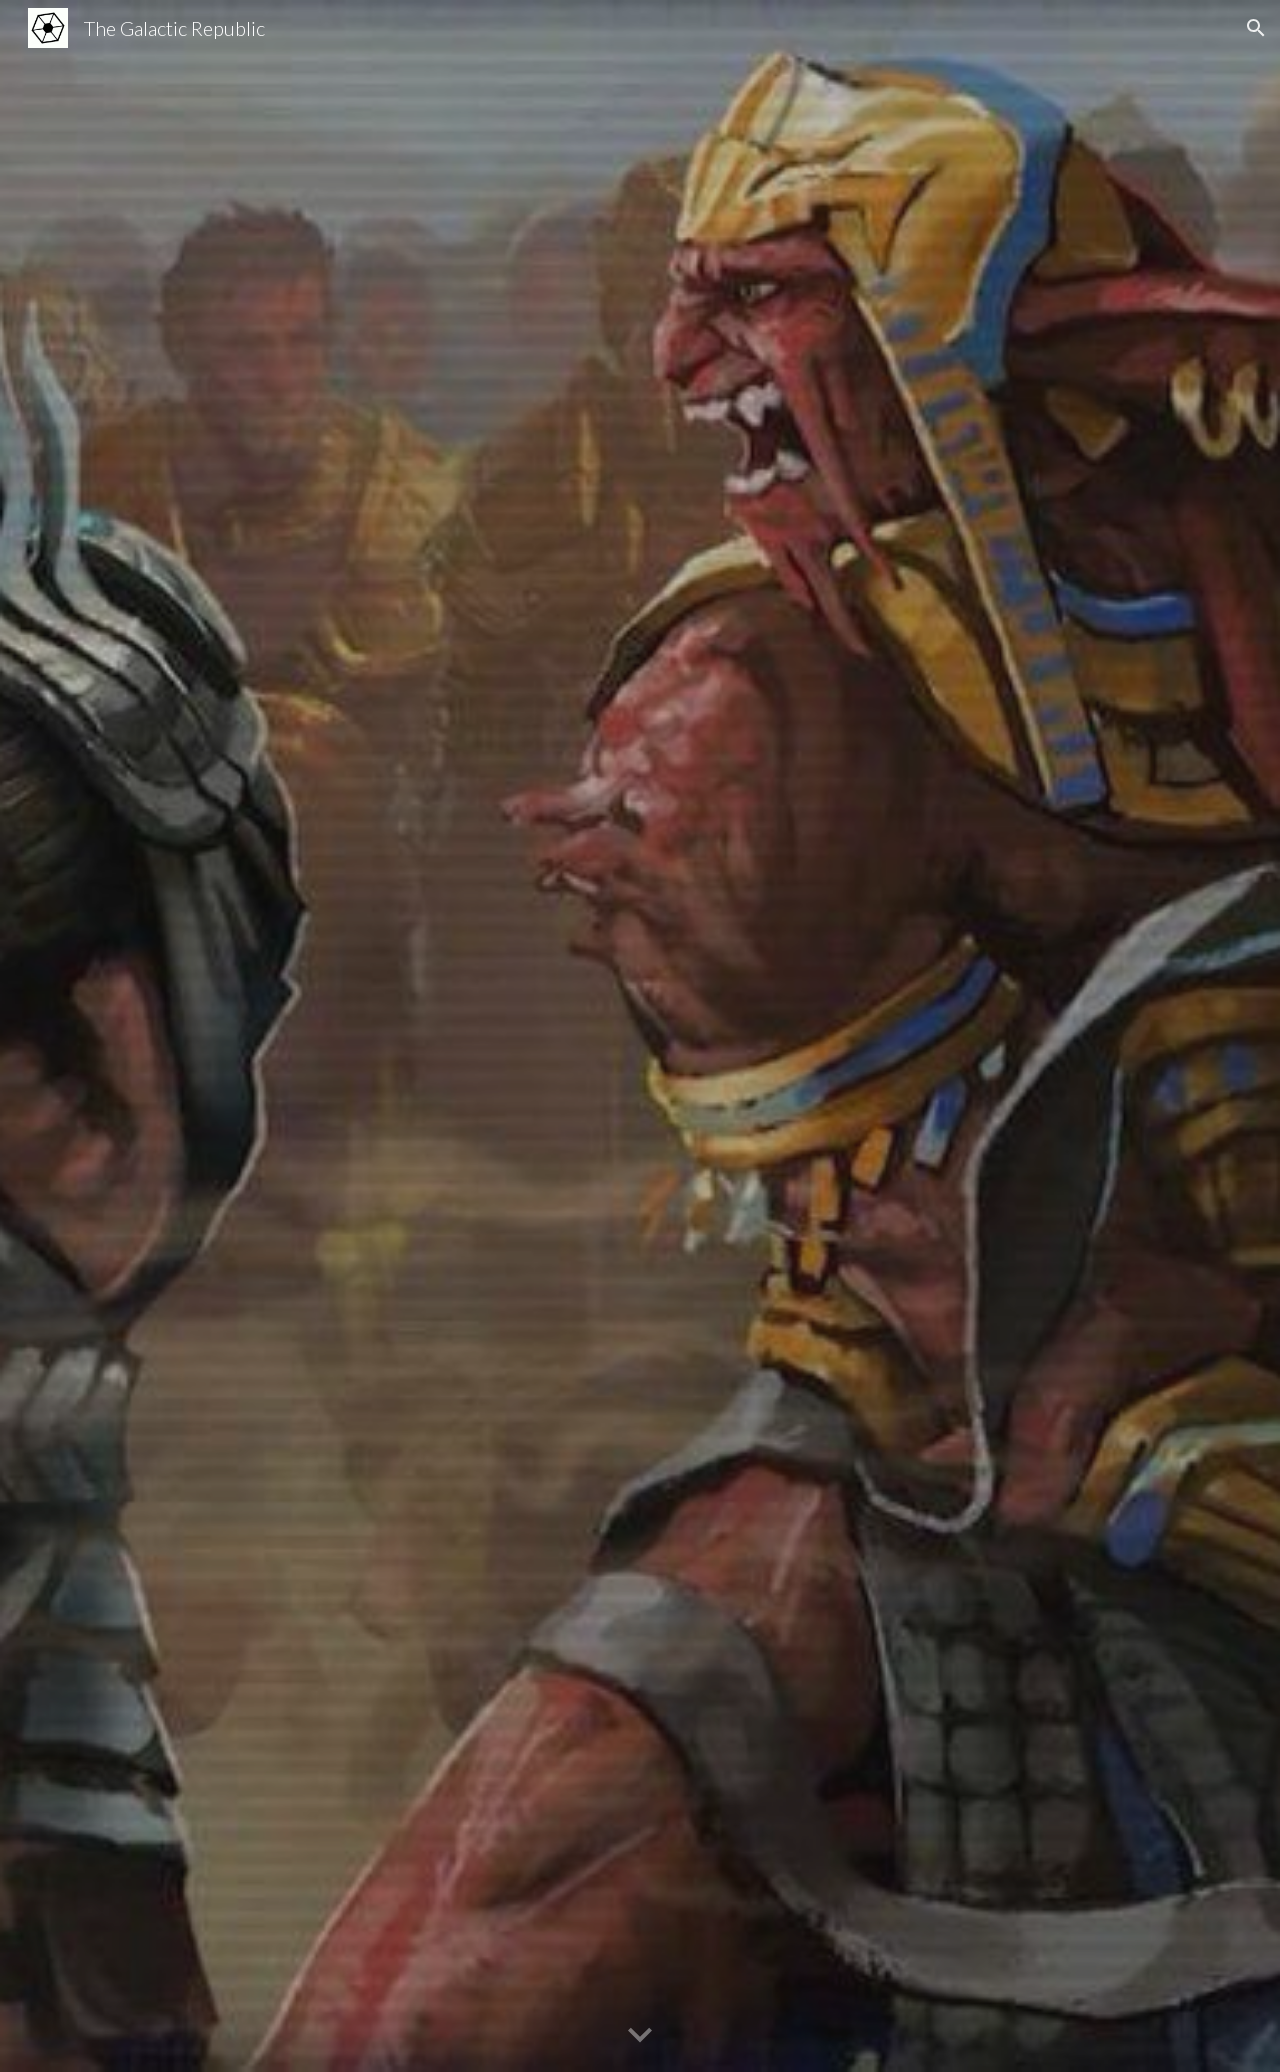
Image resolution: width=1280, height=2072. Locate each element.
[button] (1256, 28)
